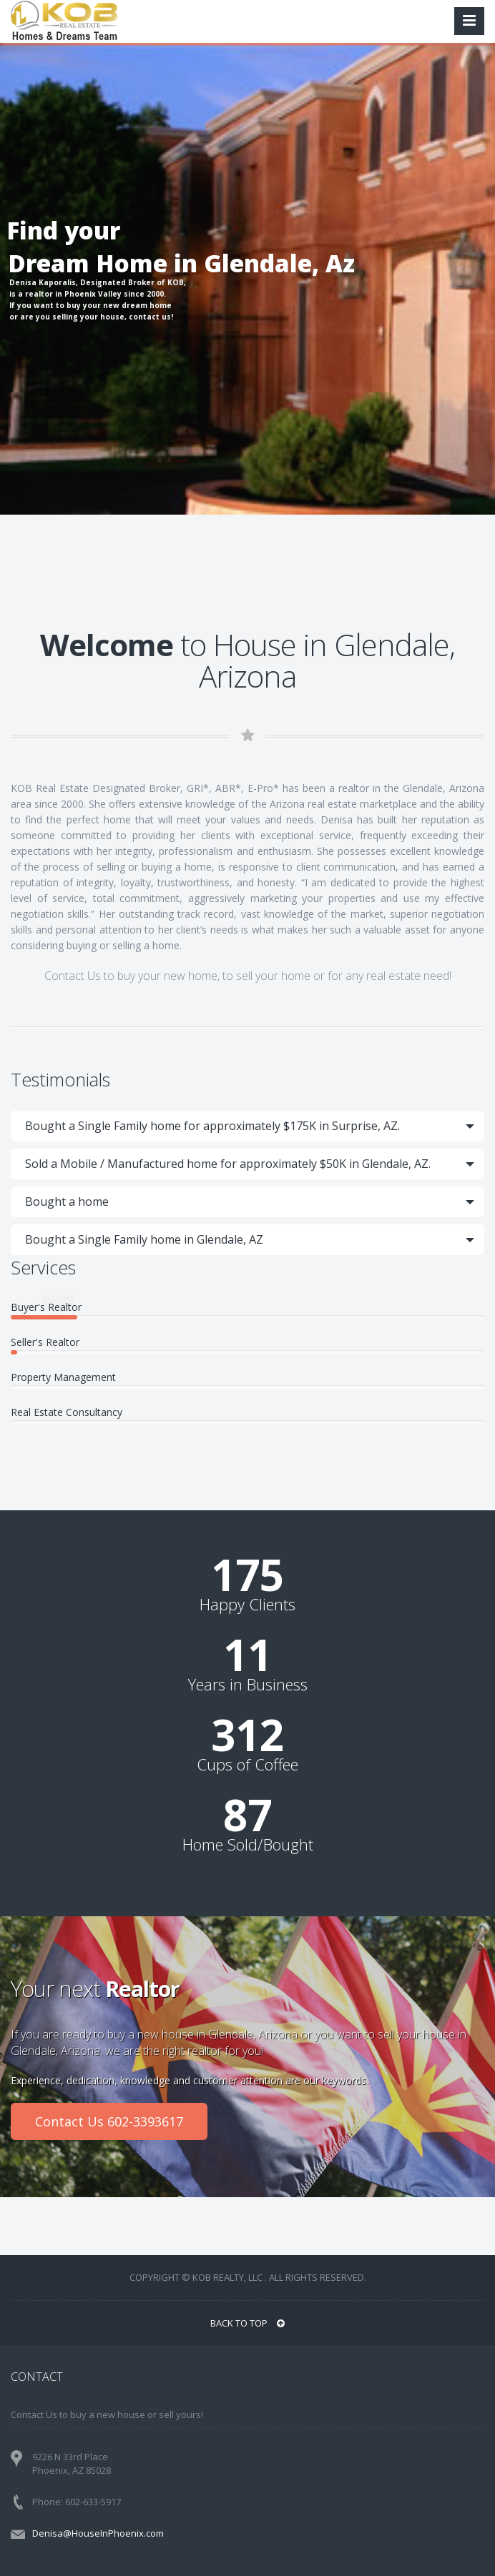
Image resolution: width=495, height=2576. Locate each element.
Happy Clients (247, 1604)
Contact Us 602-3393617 (109, 2121)
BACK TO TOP (247, 2323)
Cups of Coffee (247, 1764)
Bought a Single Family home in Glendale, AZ (144, 1239)
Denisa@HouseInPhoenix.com (98, 2533)
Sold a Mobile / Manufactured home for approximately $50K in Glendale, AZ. (228, 1163)
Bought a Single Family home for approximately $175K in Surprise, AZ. (212, 1126)
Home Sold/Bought (247, 1844)
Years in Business (248, 1684)
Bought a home (67, 1201)
